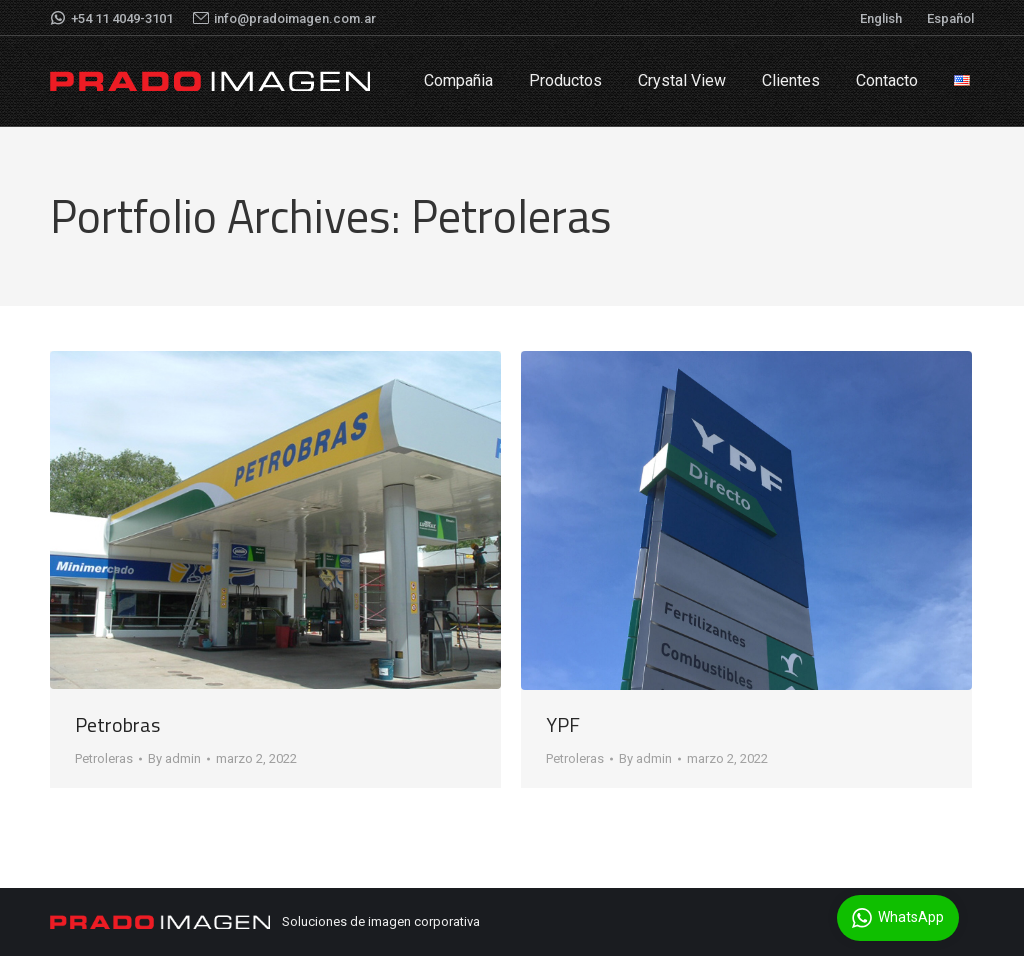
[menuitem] (458, 81)
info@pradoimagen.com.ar (284, 18)
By (174, 758)
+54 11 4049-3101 (111, 18)
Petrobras (117, 724)
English (881, 18)
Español (950, 18)
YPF (563, 724)
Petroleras (104, 758)
